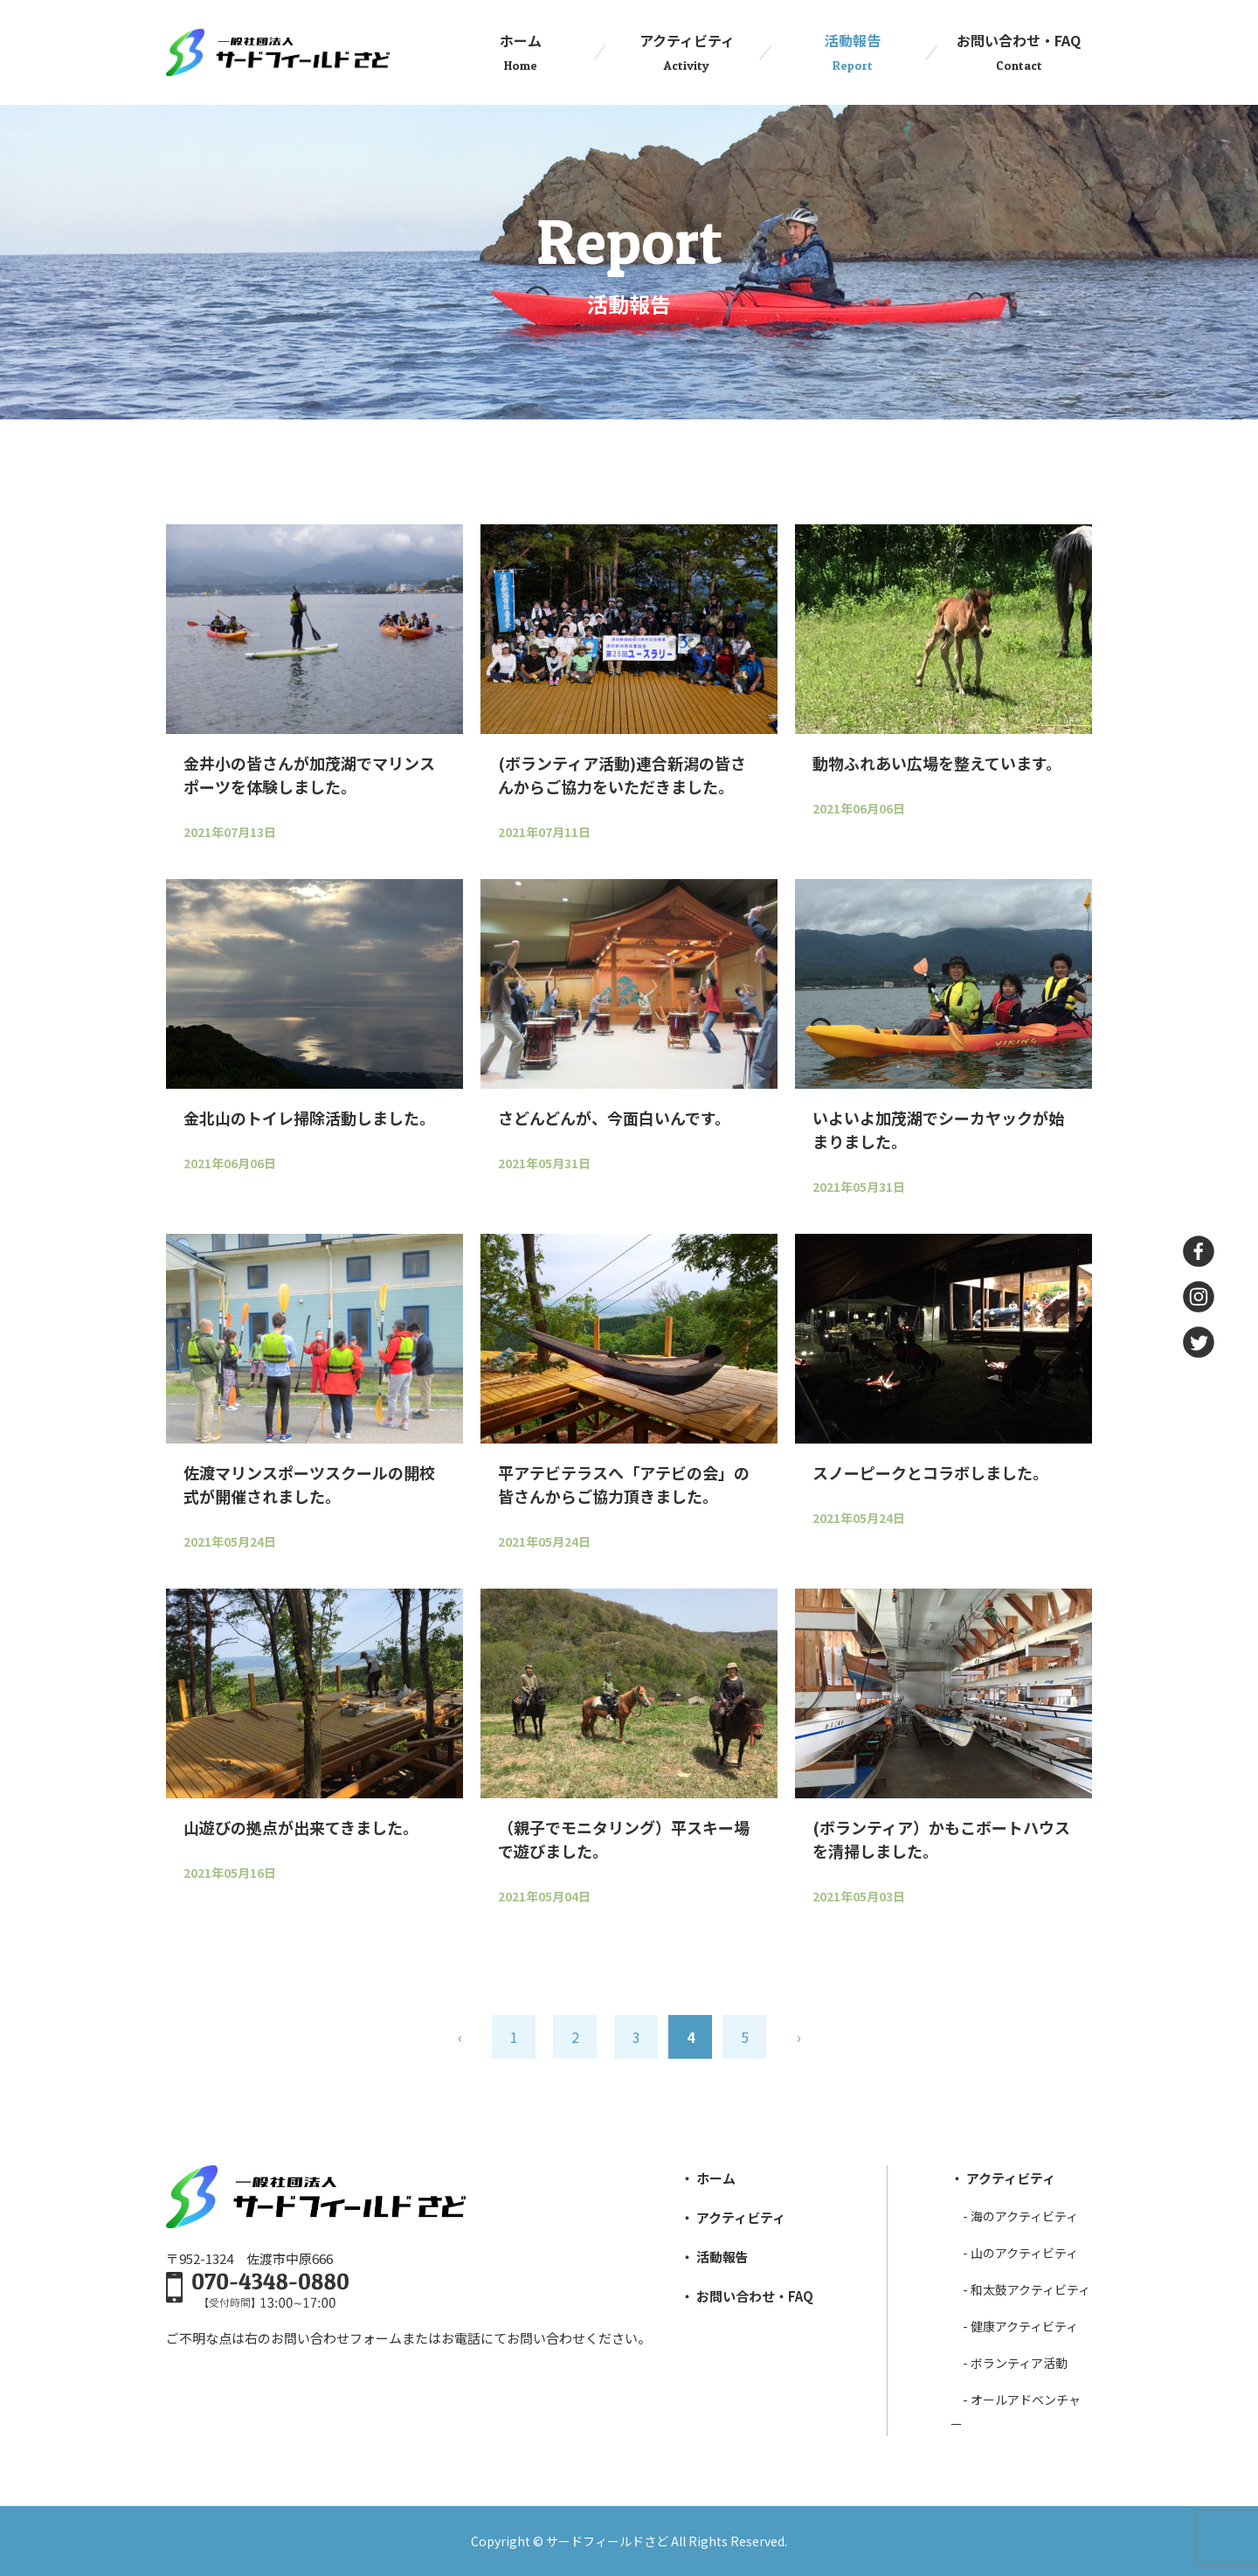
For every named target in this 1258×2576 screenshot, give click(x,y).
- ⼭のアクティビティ (1020, 2252)
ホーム (520, 52)
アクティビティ (686, 52)
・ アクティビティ (733, 2217)
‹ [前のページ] (460, 2036)
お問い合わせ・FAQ (1018, 52)
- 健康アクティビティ (1020, 2326)
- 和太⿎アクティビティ (1026, 2289)
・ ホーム (708, 2178)
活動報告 (852, 52)
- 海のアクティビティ (1020, 2216)
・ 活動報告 (715, 2256)
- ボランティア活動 (1015, 2363)
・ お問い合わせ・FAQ (747, 2296)
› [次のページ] (799, 2036)
